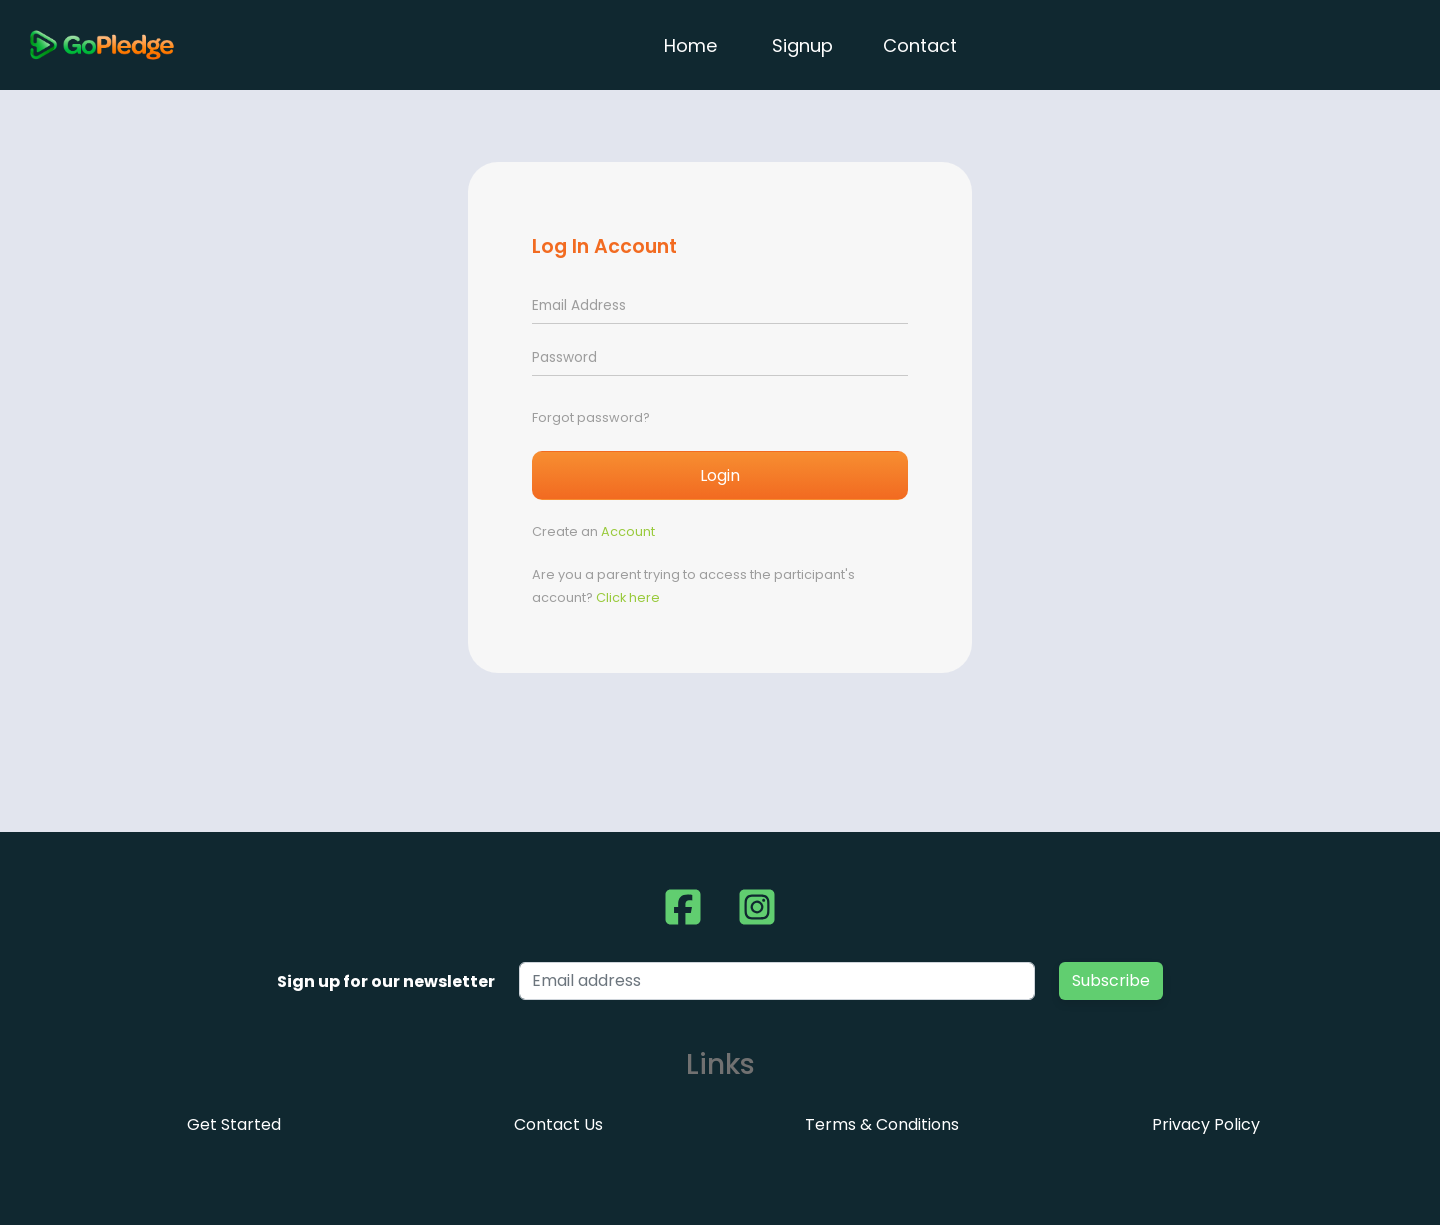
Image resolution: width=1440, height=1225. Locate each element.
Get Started (234, 1124)
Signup (802, 45)
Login (720, 475)
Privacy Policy (1206, 1124)
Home (693, 45)
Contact (920, 45)
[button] (683, 907)
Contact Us (558, 1124)
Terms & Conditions (882, 1124)
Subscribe (1111, 980)
